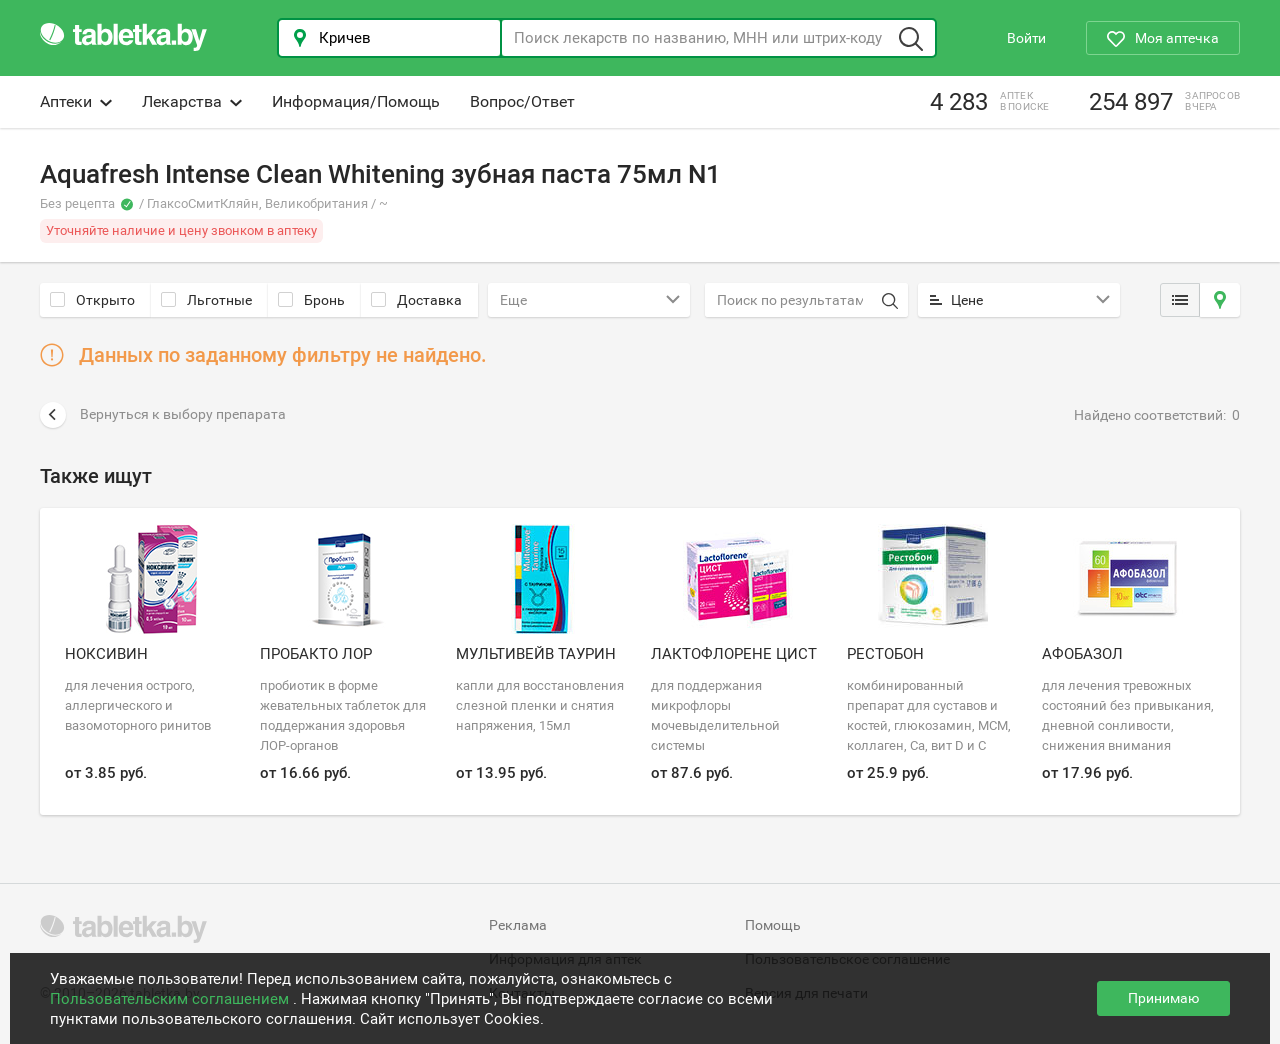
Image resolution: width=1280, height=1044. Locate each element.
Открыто (92, 300)
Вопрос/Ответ (522, 101)
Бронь (311, 300)
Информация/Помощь (356, 101)
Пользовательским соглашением (171, 999)
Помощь (773, 925)
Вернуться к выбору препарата (163, 415)
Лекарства (192, 101)
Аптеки (76, 101)
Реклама (518, 925)
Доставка (416, 300)
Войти (1026, 38)
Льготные (206, 300)
